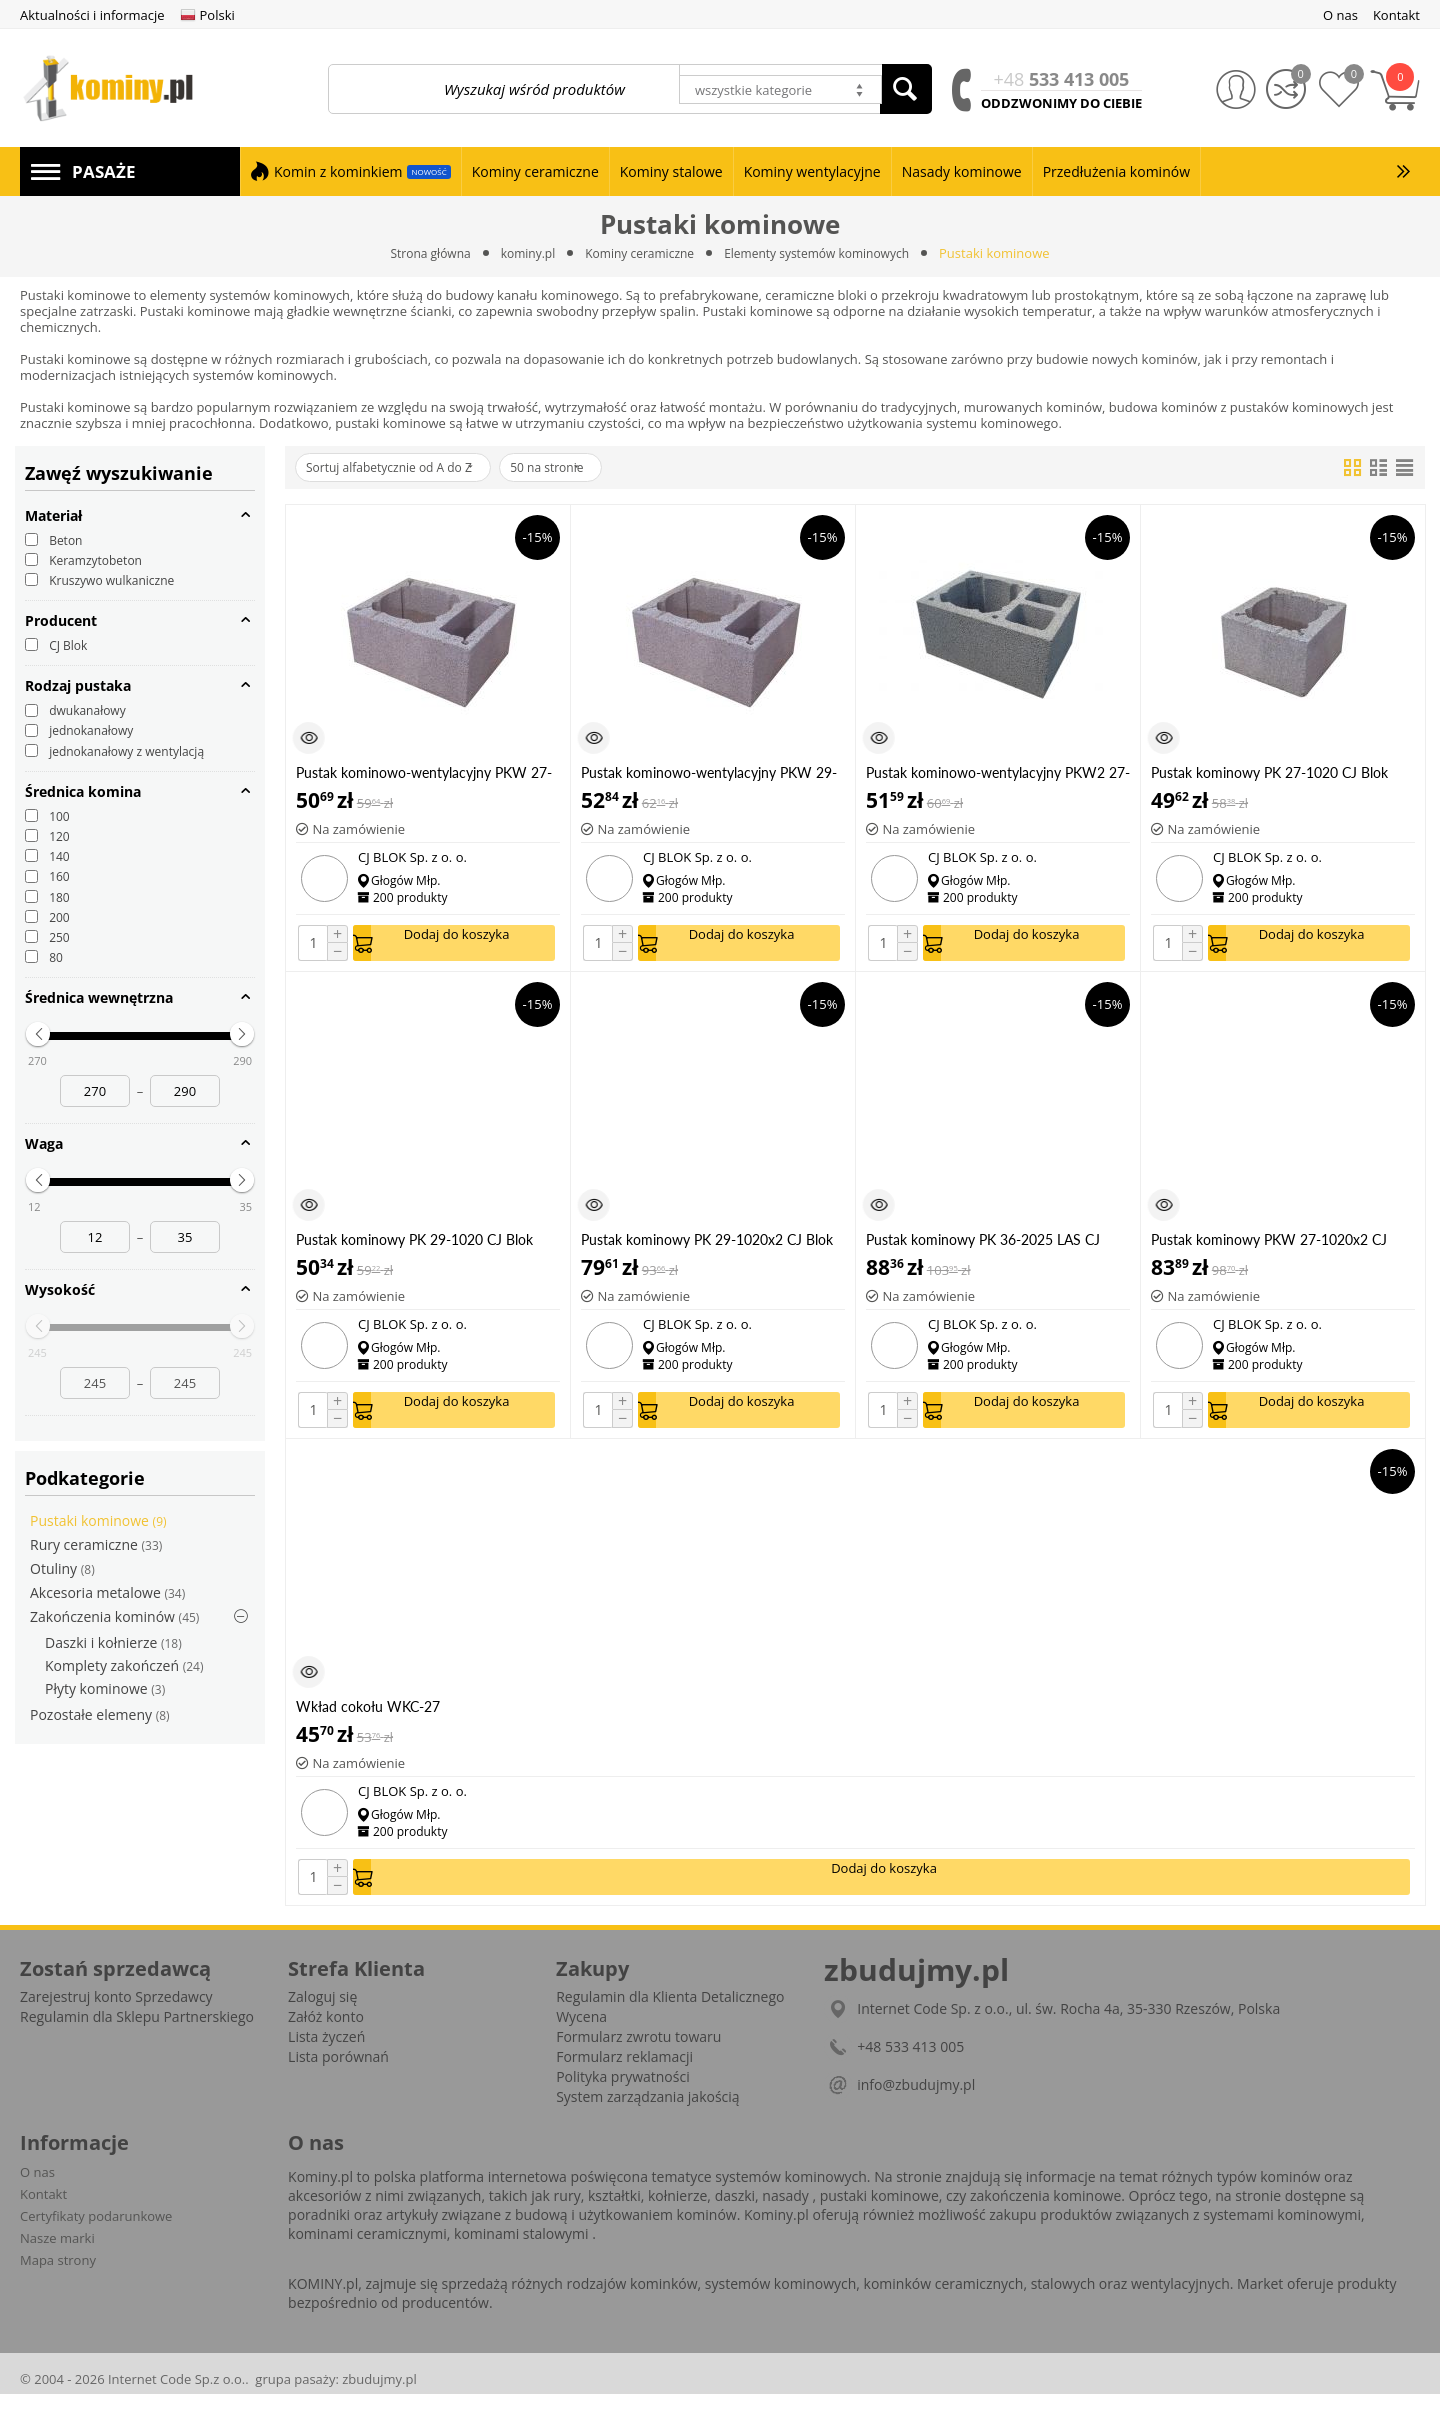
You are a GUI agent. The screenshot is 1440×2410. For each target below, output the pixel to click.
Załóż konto (326, 2032)
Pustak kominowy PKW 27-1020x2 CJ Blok (1269, 1244)
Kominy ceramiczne (638, 253)
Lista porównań (338, 2072)
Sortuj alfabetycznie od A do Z (404, 468)
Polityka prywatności (623, 2092)
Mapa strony (58, 2276)
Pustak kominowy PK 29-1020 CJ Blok (414, 1244)
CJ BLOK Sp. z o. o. (412, 857)
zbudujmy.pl (379, 2395)
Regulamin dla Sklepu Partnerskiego (137, 2032)
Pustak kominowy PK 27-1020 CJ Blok (1269, 772)
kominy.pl (519, 253)
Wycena (581, 2032)
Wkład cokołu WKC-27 (368, 1717)
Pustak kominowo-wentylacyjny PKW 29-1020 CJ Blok (709, 772)
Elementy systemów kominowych (827, 253)
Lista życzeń (326, 2052)
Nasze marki (57, 2254)
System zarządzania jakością (647, 2112)
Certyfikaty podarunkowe (96, 2232)
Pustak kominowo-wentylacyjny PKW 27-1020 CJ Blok (424, 772)
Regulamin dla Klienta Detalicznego (670, 2012)
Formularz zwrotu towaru (638, 2052)
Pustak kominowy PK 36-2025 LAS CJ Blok (983, 1244)
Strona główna (416, 253)
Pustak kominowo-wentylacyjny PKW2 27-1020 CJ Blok (998, 772)
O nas (37, 2188)
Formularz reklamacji (624, 2072)
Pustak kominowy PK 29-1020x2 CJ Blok (707, 1244)
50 (586, 468)
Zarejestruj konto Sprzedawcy (116, 2012)
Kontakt (43, 2210)
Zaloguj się (322, 2012)
